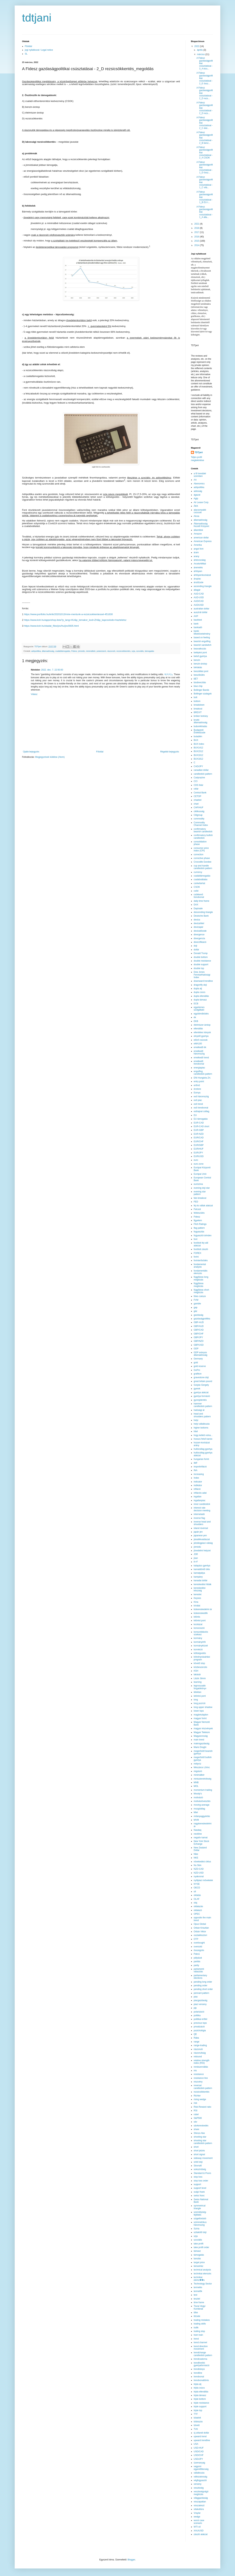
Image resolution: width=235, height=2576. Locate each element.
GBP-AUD (199, 1322)
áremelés (198, 567)
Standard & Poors (202, 2173)
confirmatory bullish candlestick (203, 836)
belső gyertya (200, 656)
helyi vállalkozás (202, 1424)
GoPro (197, 1370)
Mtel (196, 1812)
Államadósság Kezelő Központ (201, 525)
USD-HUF (199, 2448)
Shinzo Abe (199, 2133)
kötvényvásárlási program (202, 1658)
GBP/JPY (198, 1337)
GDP (196, 1348)
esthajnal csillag (201, 1111)
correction (198, 854)
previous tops (200, 2023)
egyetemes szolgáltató (199, 1008)
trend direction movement (201, 2347)
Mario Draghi (200, 1747)
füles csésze (200, 1296)
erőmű (197, 1085)
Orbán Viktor (200, 1931)
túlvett (197, 2425)
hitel (196, 1431)
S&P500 (198, 2118)
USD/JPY (198, 2459)
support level (200, 2188)
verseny (197, 2484)
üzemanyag (199, 2462)
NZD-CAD (199, 1869)
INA (195, 1470)
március (201, 54)
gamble (197, 1303)
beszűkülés (199, 675)
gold (196, 1362)
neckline (198, 1834)
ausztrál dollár (200, 612)
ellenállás (198, 1028)
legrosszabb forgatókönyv (200, 1687)
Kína (196, 1602)
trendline (198, 2373)
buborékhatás (200, 726)
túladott (197, 2417)
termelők (198, 2291)
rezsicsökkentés (123, 651)
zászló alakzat (200, 2534)
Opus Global (200, 1924)
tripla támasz (200, 2395)
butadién (198, 736)
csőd (196, 891)
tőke (196, 2312)
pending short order (203, 1989)
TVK (196, 2429)
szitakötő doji (200, 2232)
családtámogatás (62, 651)
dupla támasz (200, 999)
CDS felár (198, 785)
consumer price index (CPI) (201, 849)
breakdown (199, 705)
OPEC (197, 1914)
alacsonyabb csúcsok (200, 511)
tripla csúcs (199, 2388)
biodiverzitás (200, 682)
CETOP (197, 796)
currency (198, 872)
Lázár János (200, 1678)
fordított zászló (201, 1249)
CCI (196, 781)
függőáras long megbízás (201, 1278)
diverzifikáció (200, 942)
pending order (200, 1985)
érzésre (197, 1089)
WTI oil (197, 2527)
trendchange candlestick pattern (203, 2353)
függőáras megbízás (198, 1284)
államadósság (48, 651)
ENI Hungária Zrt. (202, 1077)
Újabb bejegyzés (31, 751)
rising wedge (200, 2099)
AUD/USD (199, 605)
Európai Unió (200, 1174)
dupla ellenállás (201, 996)
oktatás (197, 1895)
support (197, 2184)
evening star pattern (200, 1192)
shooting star (200, 2137)
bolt (195, 697)
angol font (198, 549)
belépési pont (200, 652)
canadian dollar (201, 770)
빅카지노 (168, 674)
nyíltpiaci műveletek (203, 1880)
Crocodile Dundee (202, 862)
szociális (140, 651)
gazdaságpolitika (202, 1318)
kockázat (198, 1624)
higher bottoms (201, 1427)
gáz (195, 1311)
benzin (197, 660)
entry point (199, 1081)
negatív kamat (200, 1837)
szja (133, 651)
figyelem (198, 1220)
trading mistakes (202, 2320)
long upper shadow (203, 1707)
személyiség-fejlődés (200, 2213)
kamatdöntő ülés (202, 1569)
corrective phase (202, 858)
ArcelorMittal (200, 563)
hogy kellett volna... (203, 1435)
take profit (198, 2243)
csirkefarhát (199, 883)
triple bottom (200, 2399)
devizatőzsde (200, 931)
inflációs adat (200, 1493)
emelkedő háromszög (199, 1052)
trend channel (200, 2342)
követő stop (199, 1663)
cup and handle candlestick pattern (203, 867)
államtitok (198, 530)
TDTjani (199, 452)
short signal (199, 2154)
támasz (197, 2251)
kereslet (197, 1594)
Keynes (197, 1598)
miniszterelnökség (202, 1778)
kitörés (197, 1617)
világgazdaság (201, 2498)
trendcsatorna (200, 2359)
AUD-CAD (199, 593)
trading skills (200, 2323)
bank (196, 623)
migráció (198, 1771)
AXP (196, 616)
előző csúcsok (200, 1040)
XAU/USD (198, 2530)
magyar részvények (203, 1728)
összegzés (199, 1950)
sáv (195, 2121)
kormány (198, 1638)
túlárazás (198, 2421)
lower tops (199, 1711)
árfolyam (198, 571)
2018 (197, 228)
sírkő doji (198, 2162)
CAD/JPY (198, 766)
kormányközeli (201, 1645)
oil (195, 1891)
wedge (197, 2516)
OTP (196, 1939)
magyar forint (200, 1718)
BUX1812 (198, 759)
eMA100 (198, 1043)
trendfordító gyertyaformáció (201, 2364)
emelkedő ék (200, 1047)
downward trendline (203, 981)
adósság (198, 491)
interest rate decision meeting (202, 1509)
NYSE (197, 1884)
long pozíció (199, 1703)
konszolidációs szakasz (201, 1633)
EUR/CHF (198, 1141)
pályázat (198, 1958)
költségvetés (200, 1653)
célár (196, 788)
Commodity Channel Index (201, 823)
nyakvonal (199, 1876)
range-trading (200, 2045)
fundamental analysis (200, 1265)
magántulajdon (201, 1714)
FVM (196, 1300)
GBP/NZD (198, 1341)
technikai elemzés (202, 2273)
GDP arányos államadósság (200, 1353)
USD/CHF (198, 2455)
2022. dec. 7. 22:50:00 (52, 670)
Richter (197, 2095)
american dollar (201, 537)
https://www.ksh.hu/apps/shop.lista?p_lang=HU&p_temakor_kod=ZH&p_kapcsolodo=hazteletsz (75, 620)
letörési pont (200, 1696)
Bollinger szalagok (203, 693)
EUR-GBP (199, 1130)
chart (196, 804)
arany (196, 556)
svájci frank (199, 2192)
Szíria (196, 2228)
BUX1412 (198, 747)
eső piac (198, 1100)
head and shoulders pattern (202, 1415)
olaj (195, 1902)
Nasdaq (197, 1830)
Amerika (198, 545)
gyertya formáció (202, 1396)
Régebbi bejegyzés (169, 751)
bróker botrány (201, 716)
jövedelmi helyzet (202, 1550)
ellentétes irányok (202, 1032)
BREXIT (198, 712)
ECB (196, 1003)
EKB (196, 1021)
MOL (196, 1786)
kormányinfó (200, 1642)
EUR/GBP (199, 1145)
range (196, 2041)
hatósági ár (199, 1410)
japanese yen (200, 1535)
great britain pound (203, 1381)
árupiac (197, 578)
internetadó (199, 1514)
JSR (196, 1554)
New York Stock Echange (201, 1842)
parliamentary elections (200, 1976)
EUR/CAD (199, 1137)
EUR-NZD (199, 1134)
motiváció (198, 1797)
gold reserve (200, 1366)
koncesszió (199, 1628)
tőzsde (197, 2316)
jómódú (81, 651)
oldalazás (198, 1906)
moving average (201, 1805)
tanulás (197, 2258)
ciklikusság (199, 811)
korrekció (198, 1649)
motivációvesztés (202, 1801)
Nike (196, 1854)
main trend (199, 1739)
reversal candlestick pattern (203, 2086)
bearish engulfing (202, 641)
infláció (197, 1489)
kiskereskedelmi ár (203, 1609)
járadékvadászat (202, 1539)
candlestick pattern (203, 774)
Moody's (198, 1793)
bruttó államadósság (200, 721)
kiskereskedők (201, 1613)
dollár (196, 949)
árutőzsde (198, 582)
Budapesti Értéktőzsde (199, 731)
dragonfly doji (200, 985)
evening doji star (202, 1188)
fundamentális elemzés (200, 1272)
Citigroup (198, 815)
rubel (196, 2114)
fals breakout (200, 1198)
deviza (197, 919)
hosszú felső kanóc (203, 1439)
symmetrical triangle (199, 2207)
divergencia (199, 938)
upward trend (200, 2436)
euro (196, 1160)
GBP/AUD (199, 1326)
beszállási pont (201, 671)
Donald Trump (200, 953)
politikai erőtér (200, 2019)
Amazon (198, 533)
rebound (198, 2056)
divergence (199, 934)
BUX (196, 740)
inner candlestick (202, 1504)
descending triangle (203, 912)
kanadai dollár (200, 1580)
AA (195, 479)
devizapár (198, 927)
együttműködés (201, 1013)
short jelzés (199, 2150)
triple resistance (201, 2403)
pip (195, 2008)
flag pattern (199, 1228)
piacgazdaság (200, 2000)
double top (199, 968)
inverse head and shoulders (202, 1523)
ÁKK (196, 506)
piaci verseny (200, 2004)
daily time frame (201, 901)
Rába (196, 2038)
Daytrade (198, 908)
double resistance (202, 961)
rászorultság (200, 2053)
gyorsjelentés (200, 1400)
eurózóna (198, 1184)
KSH (196, 1671)
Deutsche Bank (201, 916)
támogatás (149, 651)
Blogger (131, 2559)
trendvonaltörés (201, 2380)
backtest (198, 620)
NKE (196, 1857)
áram (196, 552)
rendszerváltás (201, 2067)
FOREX (197, 1253)
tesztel (197, 2298)
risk (195, 2103)
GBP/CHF (198, 1333)
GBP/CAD (199, 1330)
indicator (198, 1481)
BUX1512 (198, 751)
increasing (199, 1474)
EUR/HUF (198, 1149)
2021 (197, 224)
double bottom (201, 957)
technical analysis (202, 2269)
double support (201, 964)
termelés (198, 2287)
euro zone (198, 1164)
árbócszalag (200, 560)
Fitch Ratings (200, 1224)
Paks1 (197, 1954)
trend (196, 2338)
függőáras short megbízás (201, 1291)
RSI (195, 2110)
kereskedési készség (199, 1589)
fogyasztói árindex (203, 1235)
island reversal (201, 1528)
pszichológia (200, 2030)
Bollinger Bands (201, 690)
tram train (198, 2335)
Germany (198, 1358)
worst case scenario (199, 2521)
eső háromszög (201, 1096)
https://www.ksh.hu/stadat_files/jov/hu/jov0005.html (51, 625)
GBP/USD (199, 1345)
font (195, 1239)
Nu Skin (197, 1865)
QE (195, 2034)
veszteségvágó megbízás (201, 2492)
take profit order (201, 2247)
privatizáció (199, 2026)
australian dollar (201, 608)
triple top (198, 2410)
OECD (197, 1887)
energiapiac (199, 1067)
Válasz (34, 694)
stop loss (198, 2177)
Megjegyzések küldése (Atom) (50, 757)
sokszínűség (200, 2169)
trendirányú (199, 2369)
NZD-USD (199, 1873)
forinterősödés (201, 1260)
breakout (198, 708)
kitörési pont (200, 1620)
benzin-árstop (200, 663)
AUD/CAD (199, 601)
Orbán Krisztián (201, 1928)
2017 (197, 232)
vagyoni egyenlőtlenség (201, 2467)
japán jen (198, 1532)
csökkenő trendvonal (199, 895)
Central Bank (200, 792)
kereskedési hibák (202, 1584)
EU (195, 1115)
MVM (196, 1820)
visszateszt (199, 2505)
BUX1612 (198, 755)
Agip (196, 498)
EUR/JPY (198, 1152)
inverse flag (199, 1518)
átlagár (197, 590)
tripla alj (197, 2384)
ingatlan (197, 1496)
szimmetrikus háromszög (200, 2223)
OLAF (196, 1899)
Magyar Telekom (202, 1732)
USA (196, 2444)
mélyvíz (197, 1763)
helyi (196, 1420)
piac (196, 1996)
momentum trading (203, 1790)
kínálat (197, 1605)
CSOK (197, 887)
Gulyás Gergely (201, 1385)
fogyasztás (199, 1231)
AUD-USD (199, 597)
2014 (197, 245)
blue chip (198, 686)
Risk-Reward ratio (202, 2107)
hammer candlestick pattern (203, 1405)
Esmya (197, 1092)
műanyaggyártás (202, 1816)
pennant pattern (201, 1993)
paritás (197, 1961)
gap (195, 1307)
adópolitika (36, 651)
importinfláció (200, 1466)
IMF (196, 1463)
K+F (196, 1561)
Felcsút (197, 1209)
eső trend (198, 1104)
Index (196, 1478)
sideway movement (203, 2158)
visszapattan (200, 2501)
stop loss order (201, 2180)
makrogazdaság (201, 1743)
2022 (197, 46)
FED (196, 1201)
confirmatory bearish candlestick (203, 830)
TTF (196, 2414)
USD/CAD (199, 2451)
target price (199, 2262)
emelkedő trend (201, 1057)
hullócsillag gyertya (203, 1449)
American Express (203, 541)
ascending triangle (203, 586)
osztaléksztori (200, 1935)
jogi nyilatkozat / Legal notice (39, 50)
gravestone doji (201, 1377)
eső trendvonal (201, 1107)
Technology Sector (203, 2283)
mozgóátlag (199, 1808)
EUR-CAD (199, 1122)
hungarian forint (201, 1459)
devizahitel (199, 923)
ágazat (197, 495)
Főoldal (28, 46)
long (196, 1699)
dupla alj (198, 988)
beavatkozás (200, 648)
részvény (198, 2081)
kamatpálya (199, 1573)
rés (195, 2070)
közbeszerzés (200, 1667)
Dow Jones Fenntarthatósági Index (202, 975)
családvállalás (200, 879)
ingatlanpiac (199, 1500)
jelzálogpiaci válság (203, 1543)
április (200, 50)
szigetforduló (200, 2218)
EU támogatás (201, 1119)
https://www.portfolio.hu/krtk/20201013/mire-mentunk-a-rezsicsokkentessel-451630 (68, 614)
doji (195, 945)
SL (26, 54)
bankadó (198, 627)
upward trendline (202, 2440)
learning (198, 1682)
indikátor (198, 1485)
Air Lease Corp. (201, 502)
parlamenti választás (199, 1970)
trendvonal (199, 2376)
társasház (198, 2266)
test (195, 2295)
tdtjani (36, 18)
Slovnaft (198, 2165)
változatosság (200, 2476)
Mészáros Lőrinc (202, 1767)
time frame (199, 2302)
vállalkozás (199, 2473)
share (196, 2129)
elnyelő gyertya (201, 1036)
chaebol (197, 800)
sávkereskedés (201, 2125)
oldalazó (198, 1910)
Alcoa (196, 516)
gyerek (197, 1388)
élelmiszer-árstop (202, 1025)
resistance (199, 2074)
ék (195, 1017)
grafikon (198, 1373)
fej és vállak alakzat (203, 1205)
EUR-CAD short (201, 1126)
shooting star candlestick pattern (203, 2141)
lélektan (197, 1692)
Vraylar (197, 2513)
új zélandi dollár (201, 2433)
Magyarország (201, 1736)
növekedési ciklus (202, 1861)
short (196, 2147)
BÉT (196, 679)
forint (196, 1257)
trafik (196, 2327)
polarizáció (101, 651)
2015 (197, 241)
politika (197, 2015)
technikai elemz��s (199, 2278)
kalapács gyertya (202, 1565)
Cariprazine (199, 777)
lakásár (197, 1674)
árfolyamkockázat (202, 575)
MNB (196, 1782)
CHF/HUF (198, 807)
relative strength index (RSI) (201, 2061)
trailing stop (199, 2331)
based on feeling (202, 637)
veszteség (199, 2488)
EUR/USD (199, 1156)
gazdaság (198, 1315)
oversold (198, 1946)
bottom (197, 701)
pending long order (203, 1982)
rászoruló (111, 651)
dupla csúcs (199, 992)
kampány (198, 1577)
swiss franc (199, 2195)
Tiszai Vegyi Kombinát (199, 2307)
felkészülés (199, 1213)
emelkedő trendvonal (199, 1062)
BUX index (199, 744)
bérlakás (198, 667)
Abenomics (199, 483)
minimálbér (90, 651)
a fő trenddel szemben (200, 474)
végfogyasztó (200, 2480)
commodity (199, 818)
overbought (199, 1942)
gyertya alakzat (201, 1392)
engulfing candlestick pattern (203, 1072)
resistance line (201, 2078)
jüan (196, 1558)
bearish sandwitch (202, 645)
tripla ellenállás (201, 2391)
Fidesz (74, 651)
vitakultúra (199, 2509)
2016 (197, 236)
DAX (196, 904)
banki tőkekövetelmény (202, 632)
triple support (200, 2406)
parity (196, 1965)
